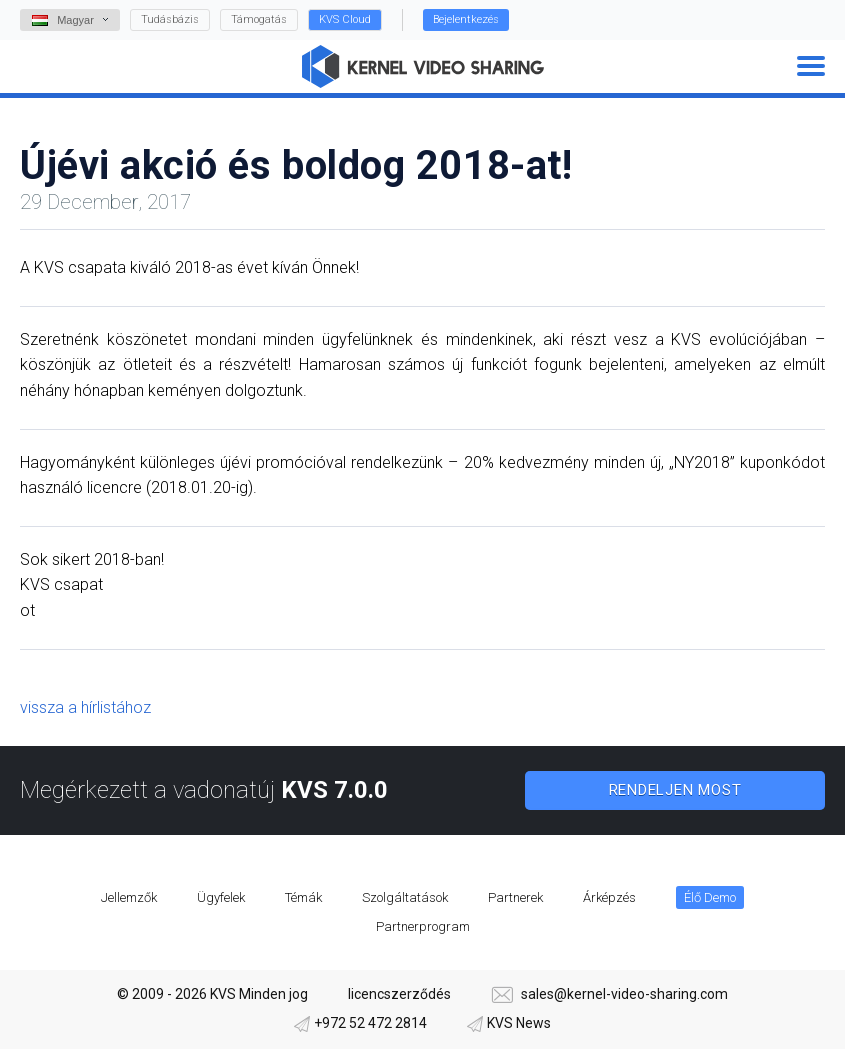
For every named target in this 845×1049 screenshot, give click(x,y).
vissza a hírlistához (85, 707)
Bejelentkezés (466, 19)
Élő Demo (710, 897)
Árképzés (609, 897)
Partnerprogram (423, 926)
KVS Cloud (345, 19)
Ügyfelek (221, 897)
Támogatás (259, 19)
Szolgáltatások (405, 897)
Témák (303, 897)
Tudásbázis (170, 19)
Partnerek (515, 897)
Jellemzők (129, 897)
